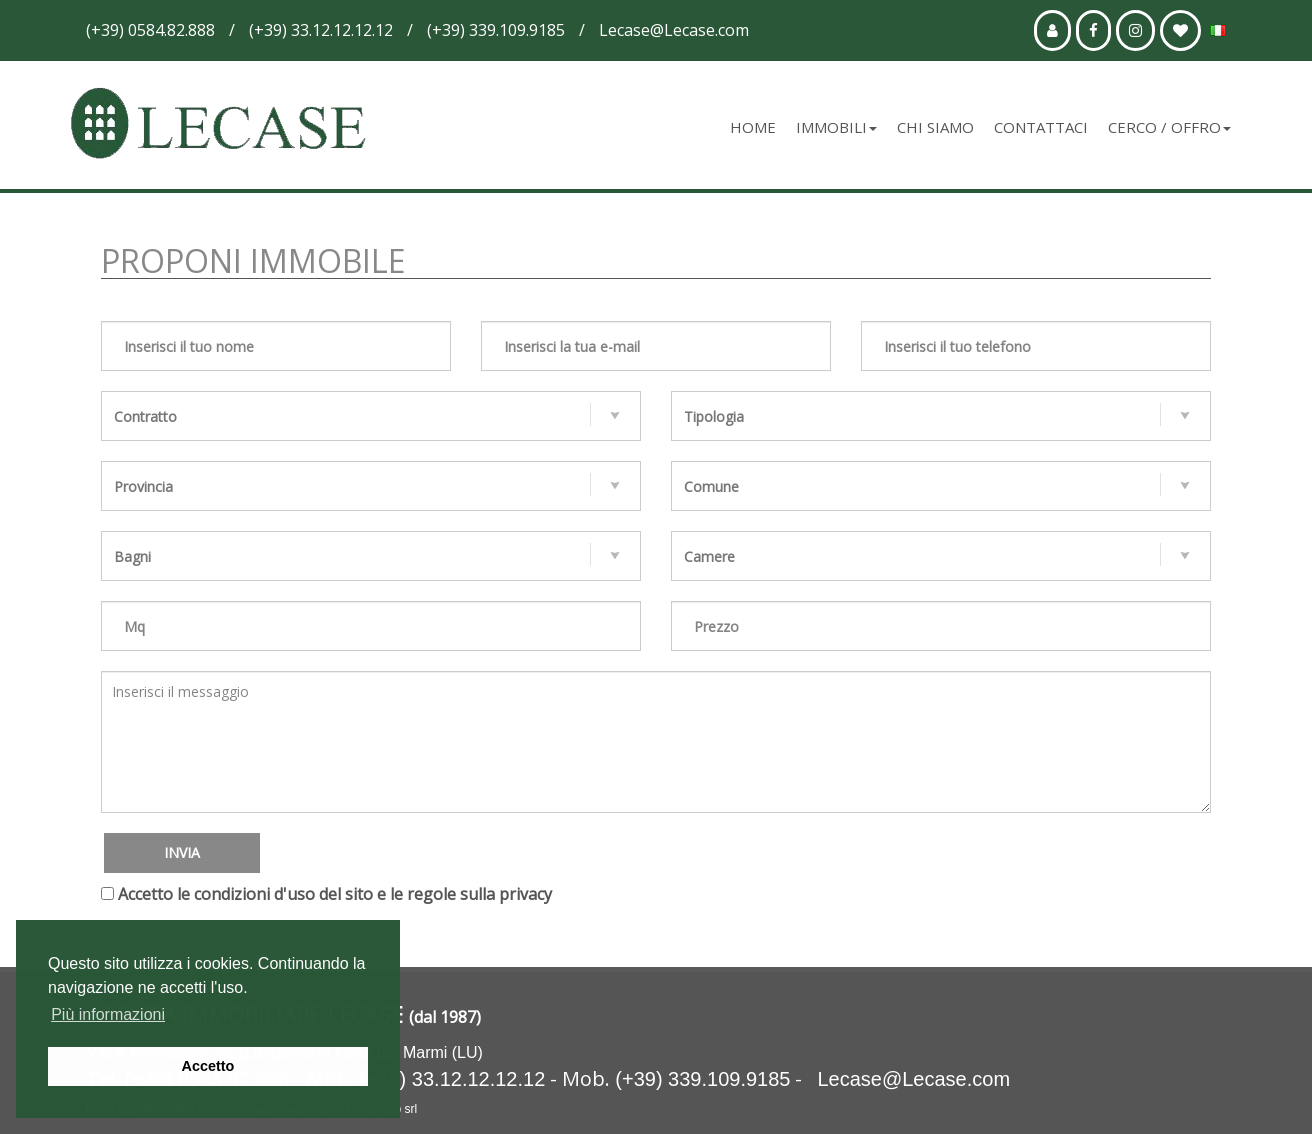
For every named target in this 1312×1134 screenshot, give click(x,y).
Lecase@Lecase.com (913, 1079)
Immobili (836, 127)
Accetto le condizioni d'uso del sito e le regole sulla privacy (335, 894)
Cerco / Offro (1169, 127)
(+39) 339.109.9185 (702, 1079)
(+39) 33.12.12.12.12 (452, 1079)
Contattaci (1041, 127)
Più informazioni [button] (108, 1014)
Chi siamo (935, 127)
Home (753, 127)
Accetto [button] (208, 1066)
